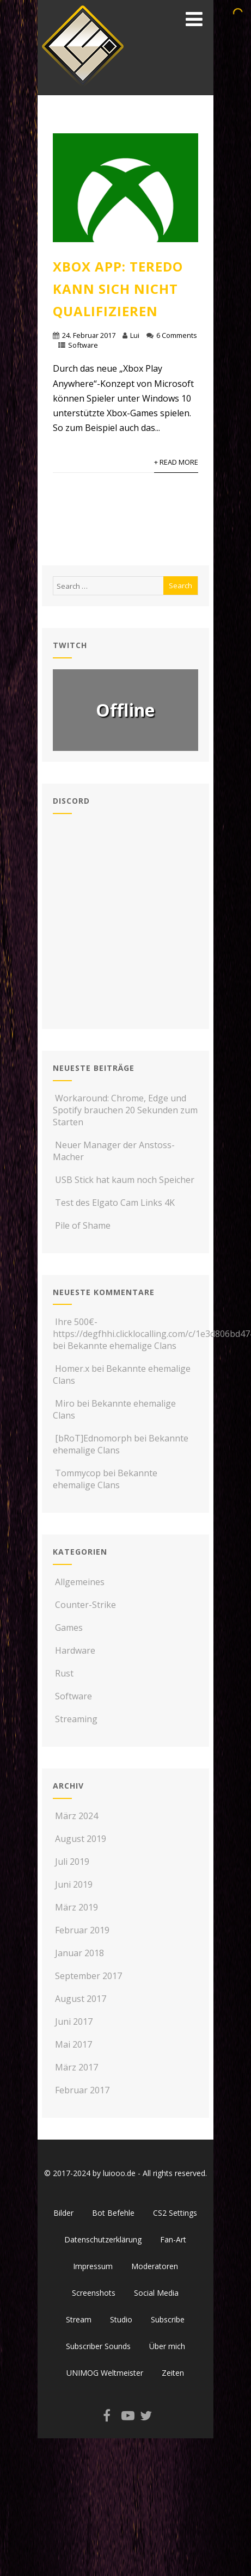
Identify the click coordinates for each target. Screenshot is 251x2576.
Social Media (156, 2293)
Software (83, 345)
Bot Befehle (113, 2213)
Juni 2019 (74, 1884)
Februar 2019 (82, 1930)
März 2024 (76, 1816)
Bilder (63, 2213)
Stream (78, 2319)
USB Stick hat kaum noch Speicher (123, 1180)
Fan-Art (173, 2239)
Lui (134, 335)
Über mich (167, 2346)
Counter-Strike (84, 1605)
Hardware (74, 1650)
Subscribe (168, 2319)
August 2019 (80, 1839)
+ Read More (176, 462)
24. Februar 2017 (88, 335)
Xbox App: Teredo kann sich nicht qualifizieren (118, 288)
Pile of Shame (82, 1225)
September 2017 (88, 1976)
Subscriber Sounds (98, 2346)
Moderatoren (154, 2266)
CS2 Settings (175, 2213)
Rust (63, 1673)
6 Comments (176, 335)
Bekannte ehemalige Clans (122, 1346)
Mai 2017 (73, 2044)
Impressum (93, 2266)
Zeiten (173, 2373)
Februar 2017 (82, 2090)
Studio (121, 2319)
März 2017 (76, 2067)
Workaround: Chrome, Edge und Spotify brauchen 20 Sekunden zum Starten (125, 1110)
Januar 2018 (79, 1953)
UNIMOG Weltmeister (104, 2373)
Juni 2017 (74, 2021)
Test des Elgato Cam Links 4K (114, 1203)
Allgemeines (79, 1582)
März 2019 (76, 1907)
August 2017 (80, 1999)
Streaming (75, 1719)
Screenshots (93, 2293)
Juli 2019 (72, 1862)
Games (68, 1628)
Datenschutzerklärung (103, 2239)
